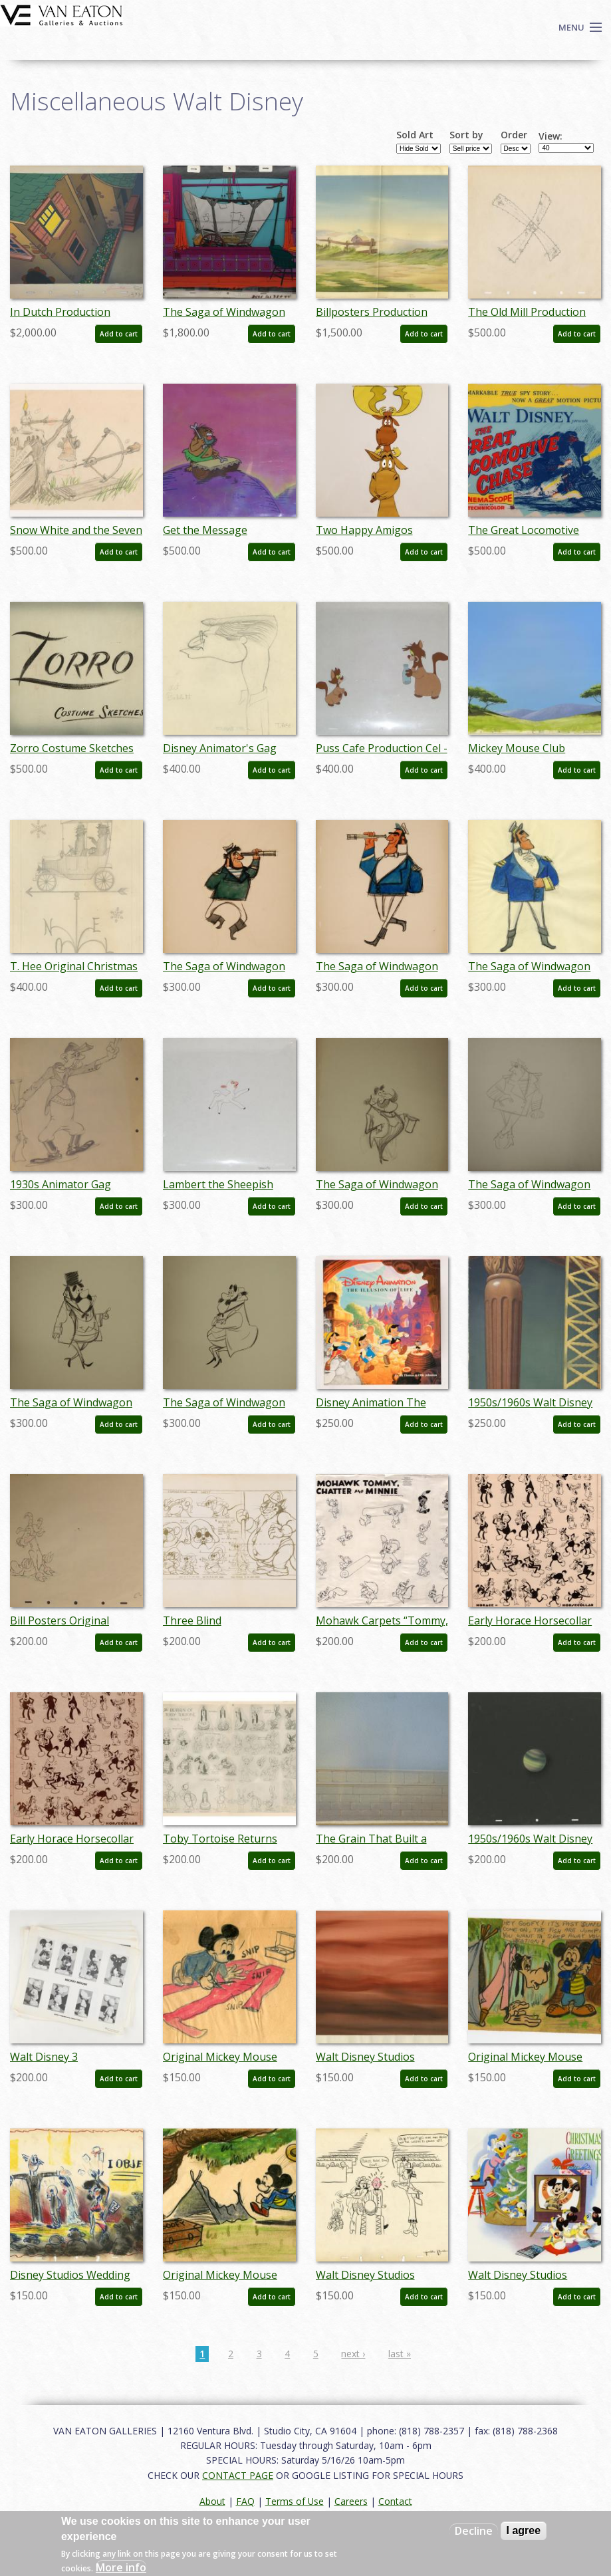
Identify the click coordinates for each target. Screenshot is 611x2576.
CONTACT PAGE (237, 2475)
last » (399, 2353)
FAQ (245, 2501)
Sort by (466, 135)
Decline (474, 2530)
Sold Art (414, 135)
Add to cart (119, 333)
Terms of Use (294, 2501)
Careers (351, 2501)
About (212, 2501)
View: (550, 136)
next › (353, 2353)
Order (514, 135)
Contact (395, 2501)
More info (121, 2567)
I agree (524, 2530)
